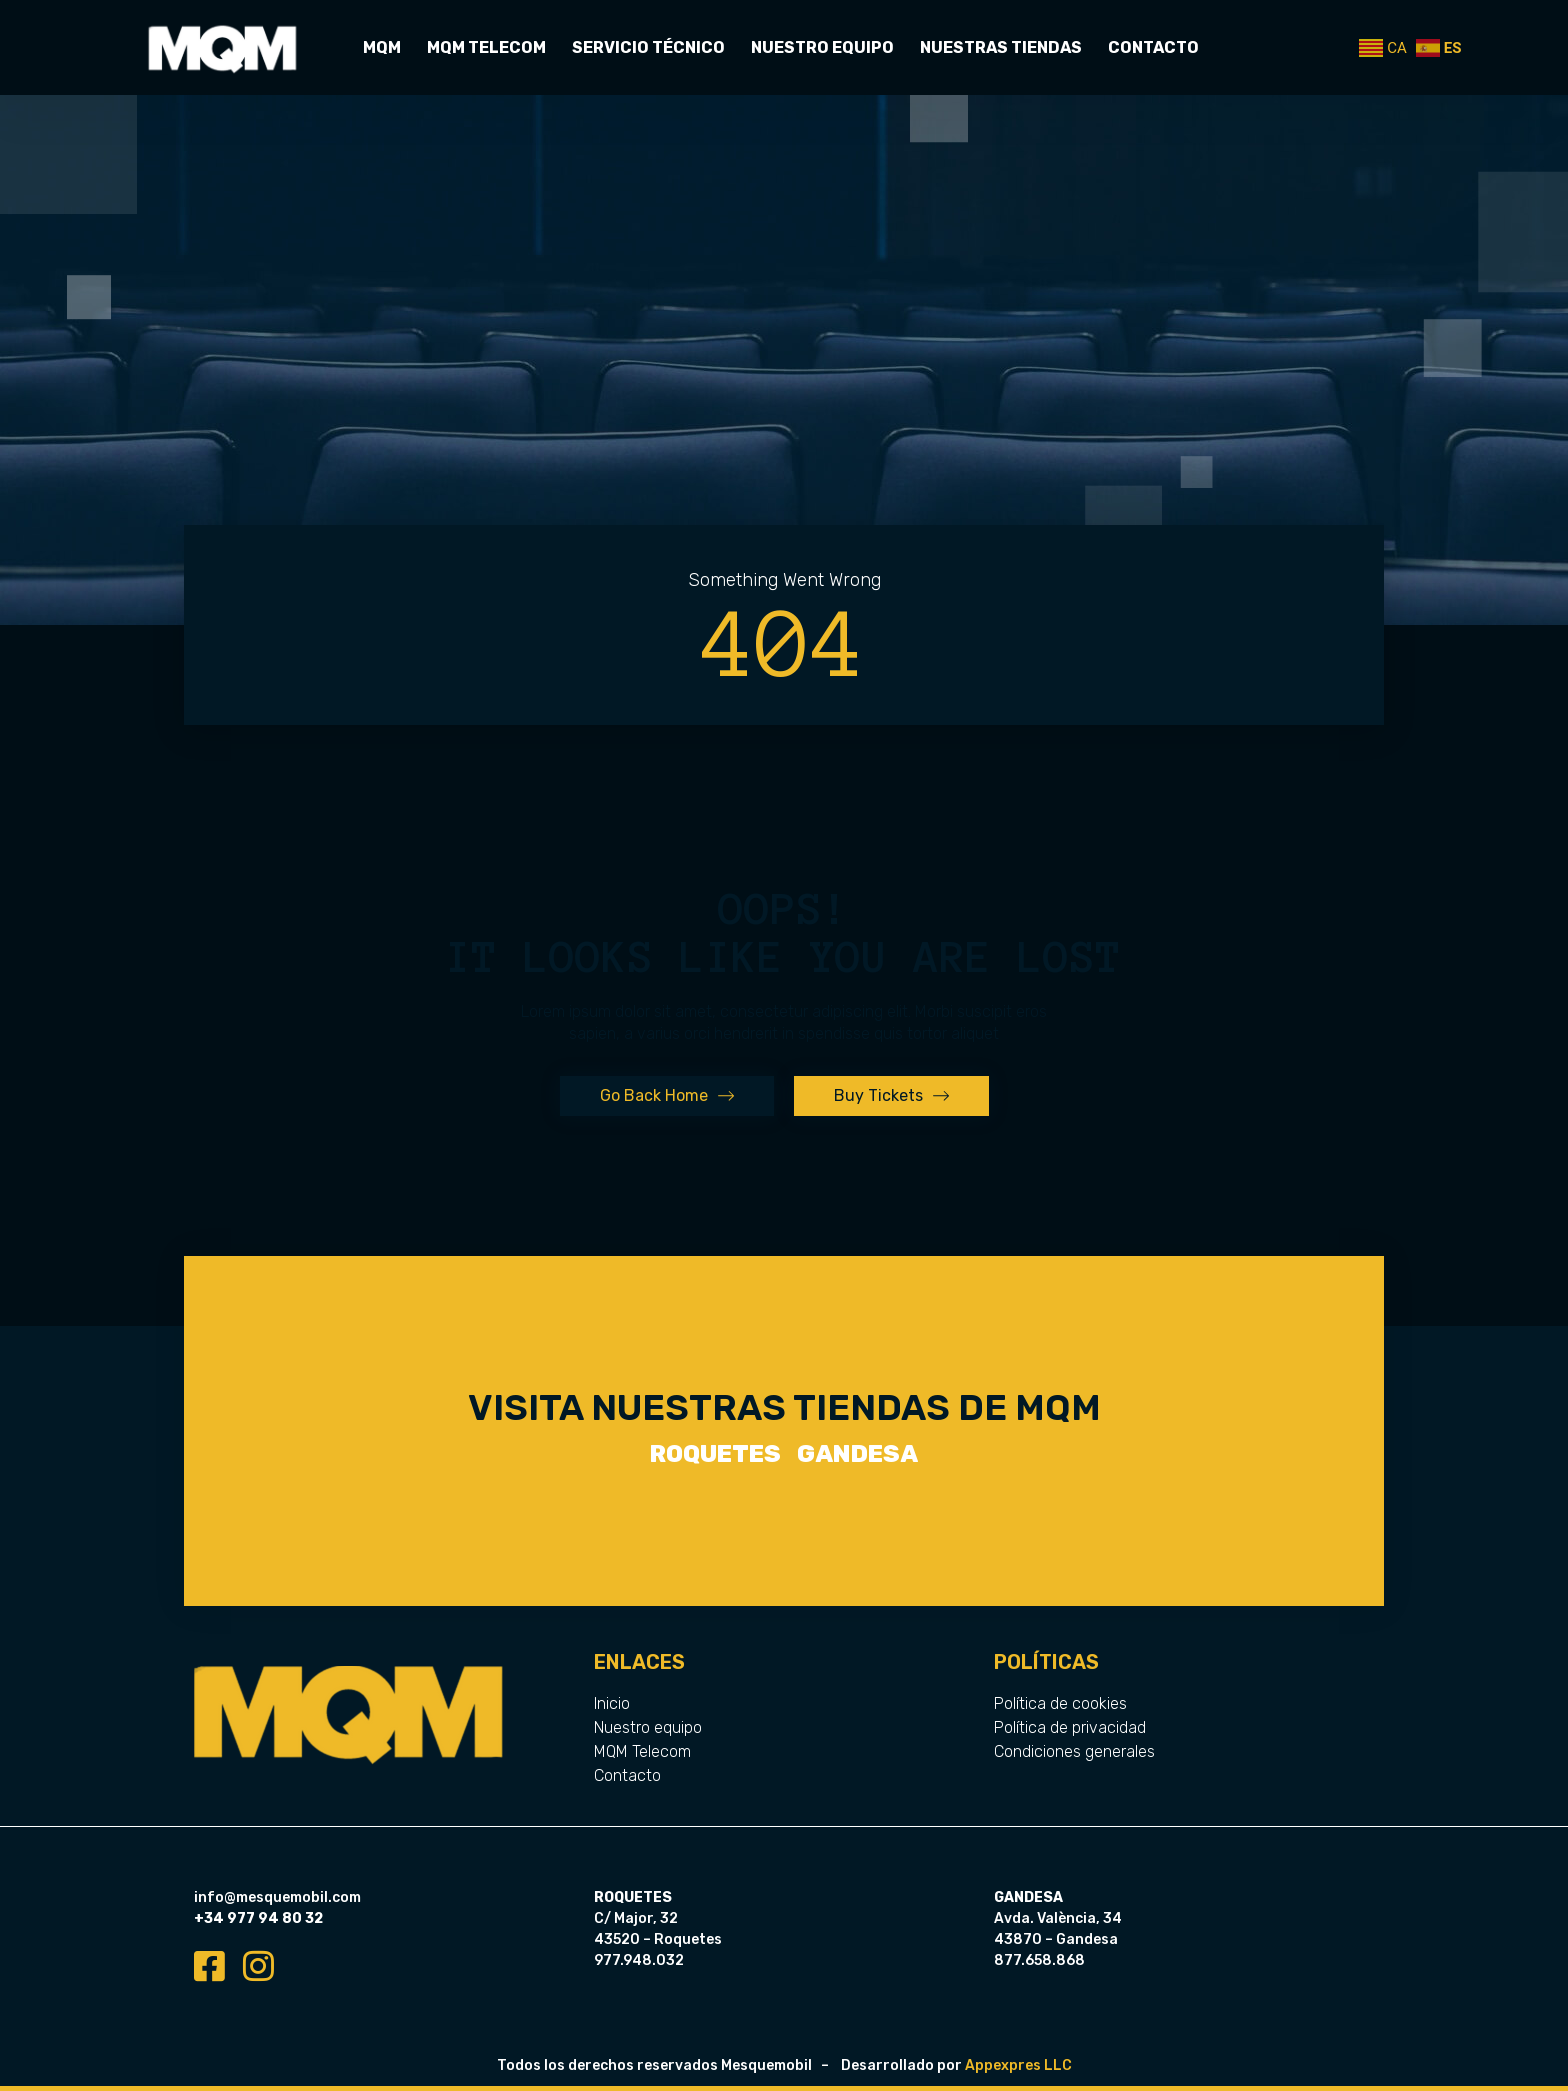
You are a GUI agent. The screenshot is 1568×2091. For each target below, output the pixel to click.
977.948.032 (639, 1960)
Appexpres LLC (1018, 2065)
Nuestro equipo (822, 47)
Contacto (1153, 47)
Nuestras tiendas (1001, 47)
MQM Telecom (486, 47)
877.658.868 (1039, 1960)
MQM (382, 47)
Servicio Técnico (648, 47)
